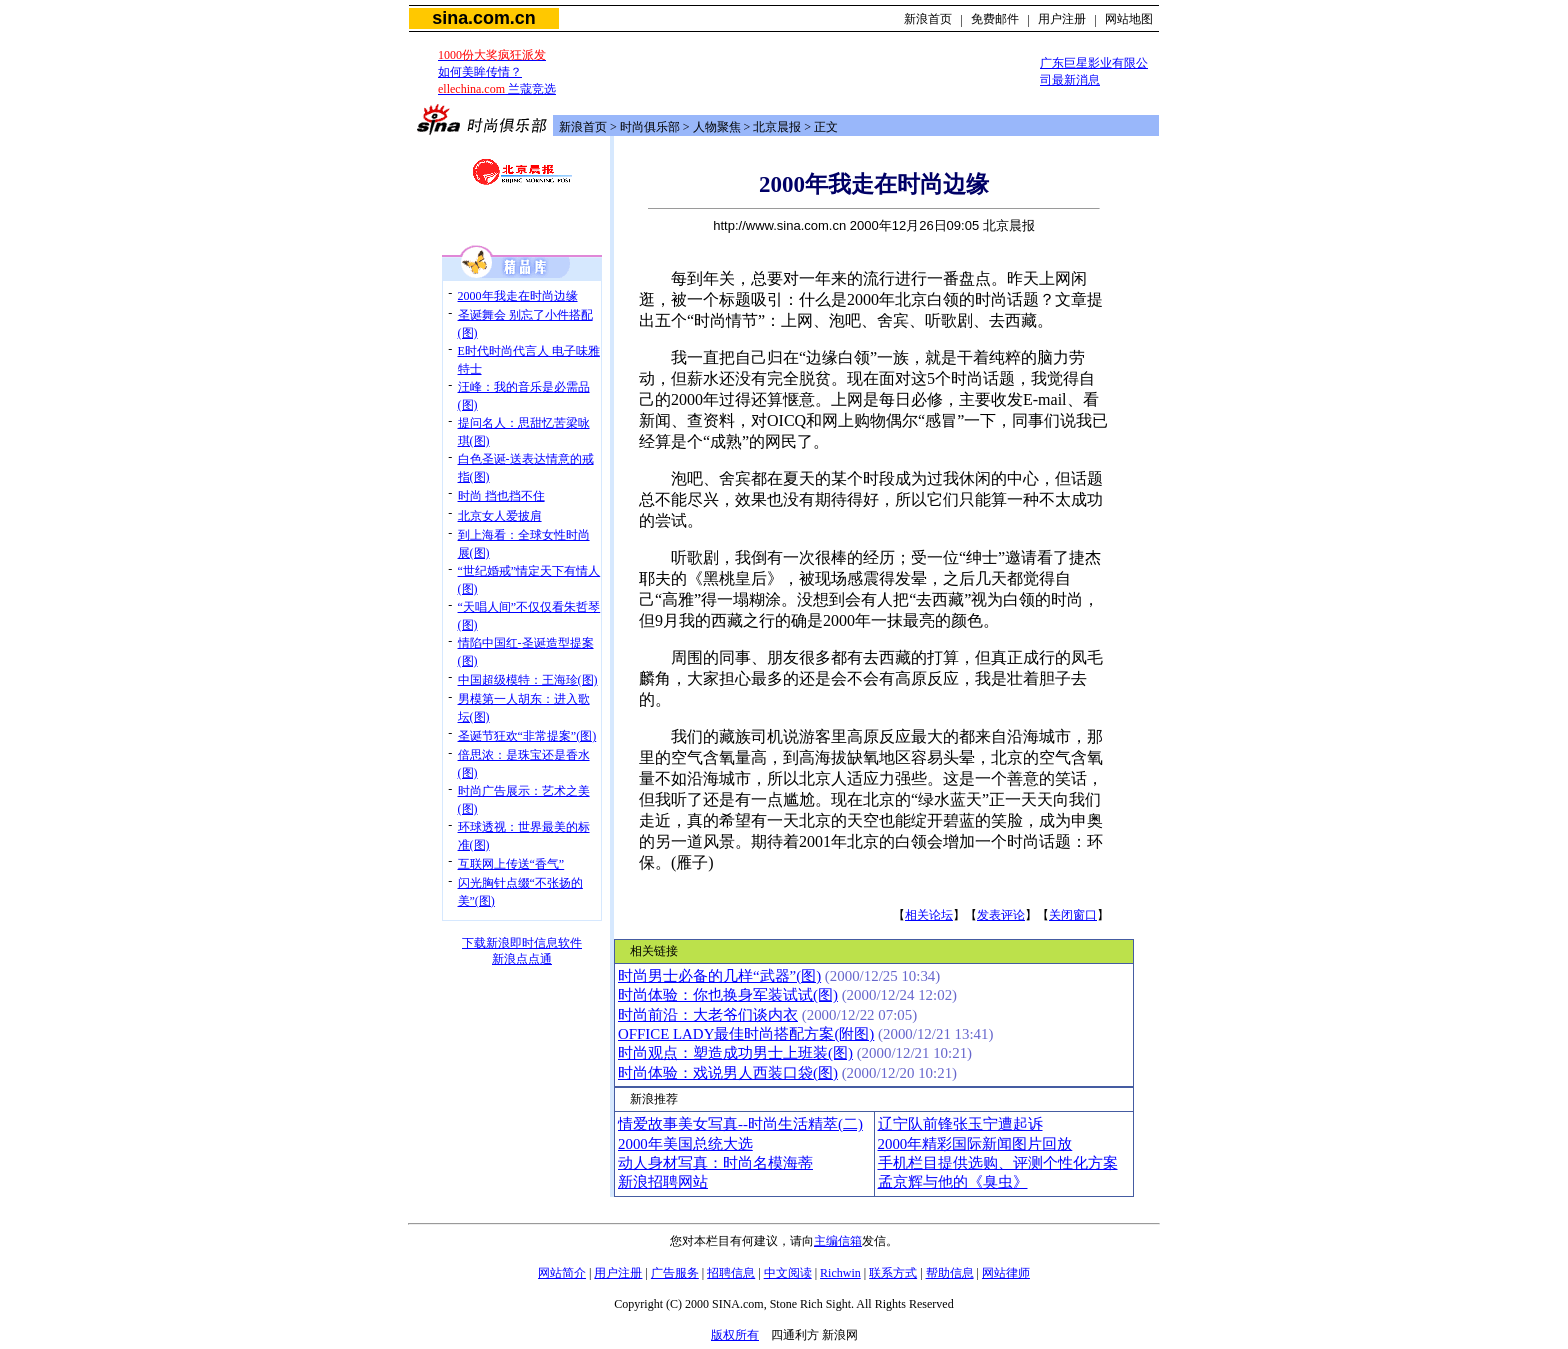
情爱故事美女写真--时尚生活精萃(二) (740, 1124)
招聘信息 (731, 1273)
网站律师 (1006, 1273)
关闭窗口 (1073, 915)
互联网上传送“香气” (511, 864)
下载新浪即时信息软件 (522, 943)
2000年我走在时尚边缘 (518, 296)
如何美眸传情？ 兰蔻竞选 (497, 72)
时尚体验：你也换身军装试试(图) (728, 995)
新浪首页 (928, 19)
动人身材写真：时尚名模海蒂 (715, 1163)
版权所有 (735, 1335)
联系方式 (893, 1273)
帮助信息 (950, 1273)
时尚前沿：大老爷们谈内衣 (708, 1015)
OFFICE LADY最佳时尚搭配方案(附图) (746, 1034)
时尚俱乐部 (650, 127)
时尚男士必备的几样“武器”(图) (719, 976)
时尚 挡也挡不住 (501, 496)
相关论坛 (929, 915)
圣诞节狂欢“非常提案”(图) (527, 736)
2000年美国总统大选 (685, 1144)
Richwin (840, 1273)
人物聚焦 (717, 127)
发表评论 (1001, 915)
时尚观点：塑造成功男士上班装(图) (735, 1053)
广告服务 (675, 1273)
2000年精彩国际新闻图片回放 (975, 1144)
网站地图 (1129, 19)
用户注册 (1062, 19)
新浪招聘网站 (663, 1182)
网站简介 (562, 1273)
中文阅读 (788, 1273)
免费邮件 (995, 19)
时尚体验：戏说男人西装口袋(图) (728, 1073)
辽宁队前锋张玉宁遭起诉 (960, 1124)
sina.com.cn (483, 18)
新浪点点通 (522, 959)
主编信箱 (838, 1241)
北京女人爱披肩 (500, 516)
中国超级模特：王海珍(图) (528, 680)
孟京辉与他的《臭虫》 (953, 1182)
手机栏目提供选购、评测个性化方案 (998, 1163)
